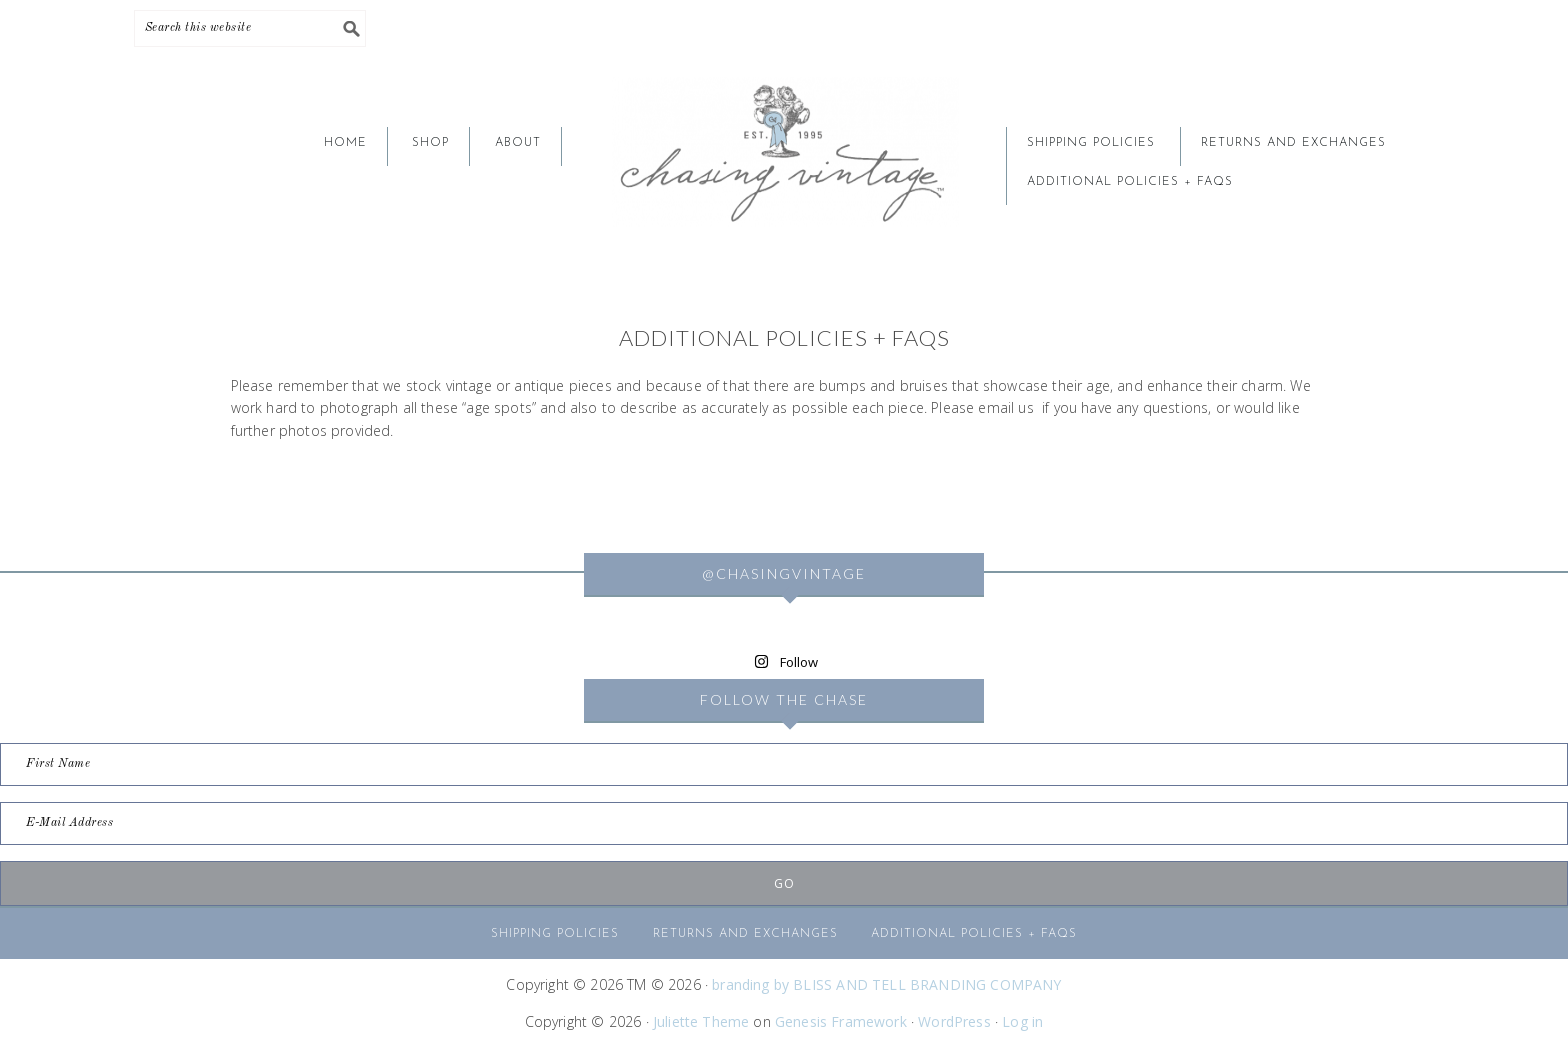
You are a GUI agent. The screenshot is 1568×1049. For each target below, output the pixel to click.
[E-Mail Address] (784, 823)
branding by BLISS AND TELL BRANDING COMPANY (886, 984)
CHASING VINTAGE (784, 152)
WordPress (954, 1021)
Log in (1022, 1021)
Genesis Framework (841, 1021)
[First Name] (784, 764)
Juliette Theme (701, 1021)
